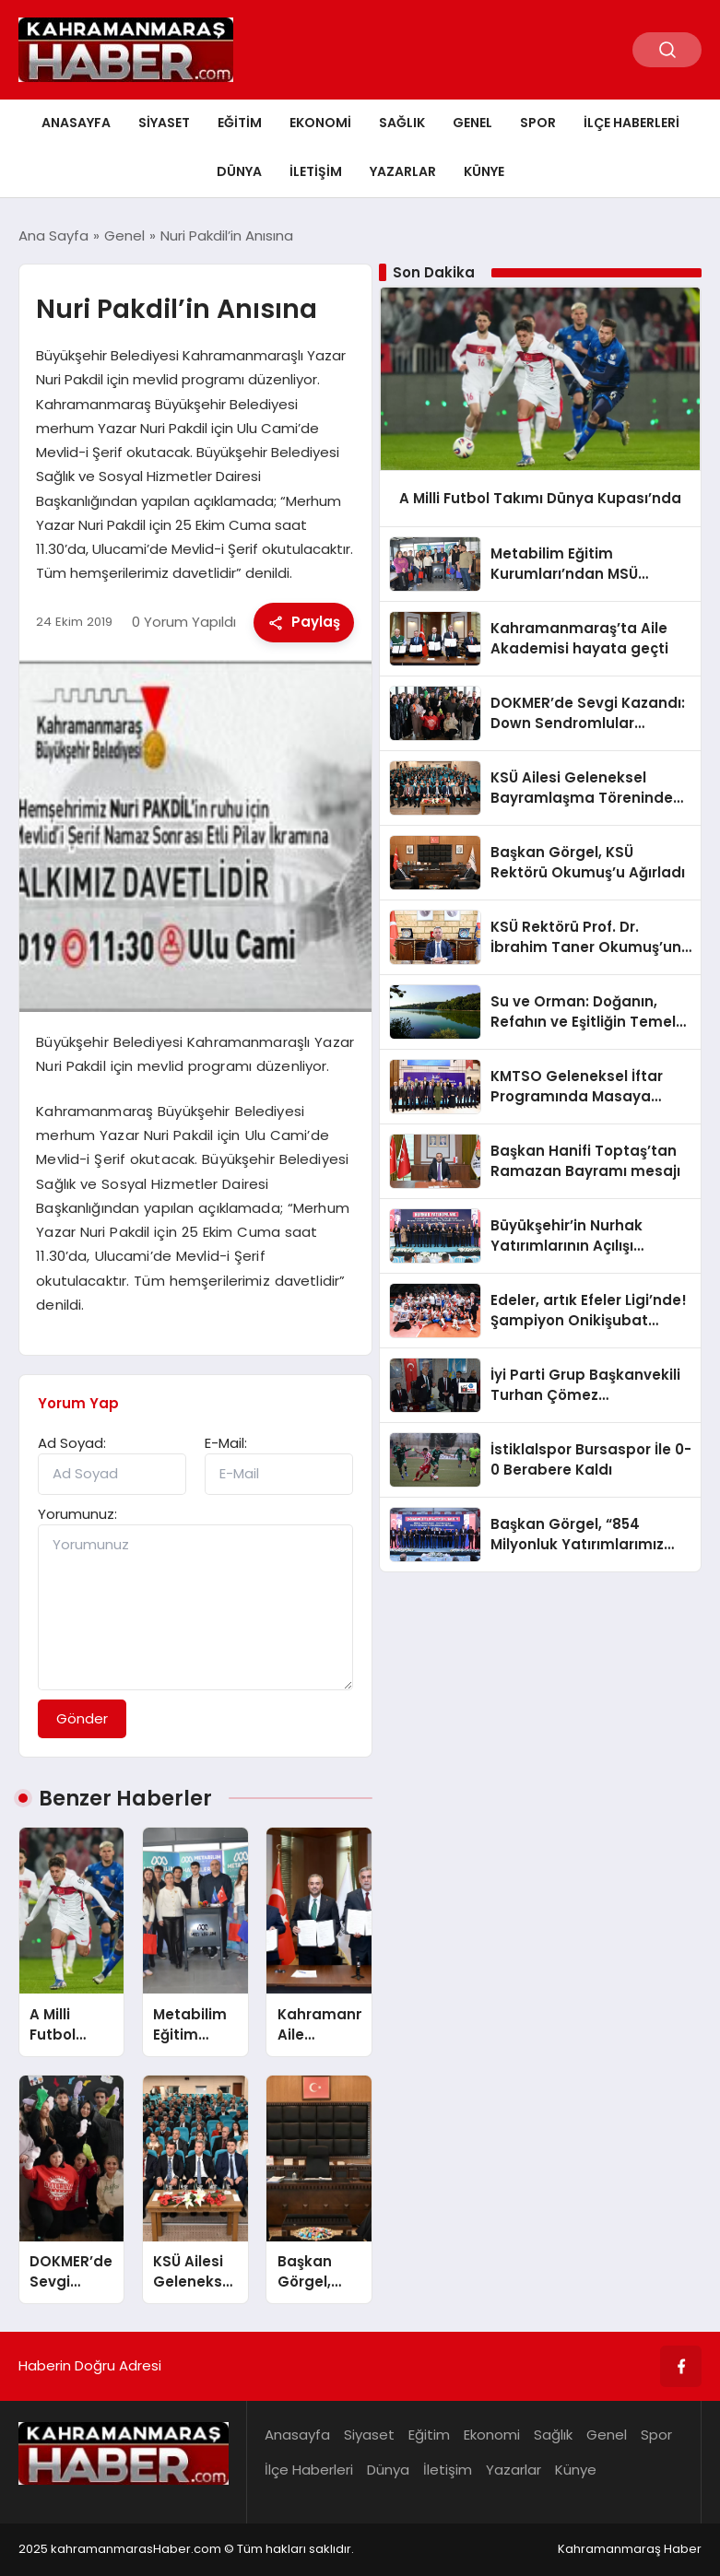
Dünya (239, 171)
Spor (538, 122)
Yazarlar (403, 171)
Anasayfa (76, 122)
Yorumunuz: (77, 1513)
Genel (472, 122)
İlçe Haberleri (631, 122)
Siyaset (164, 122)
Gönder (82, 1718)
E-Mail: (226, 1443)
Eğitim (240, 122)
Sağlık (402, 122)
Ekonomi (320, 122)
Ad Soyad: (72, 1443)
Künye (484, 171)
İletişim (315, 171)
